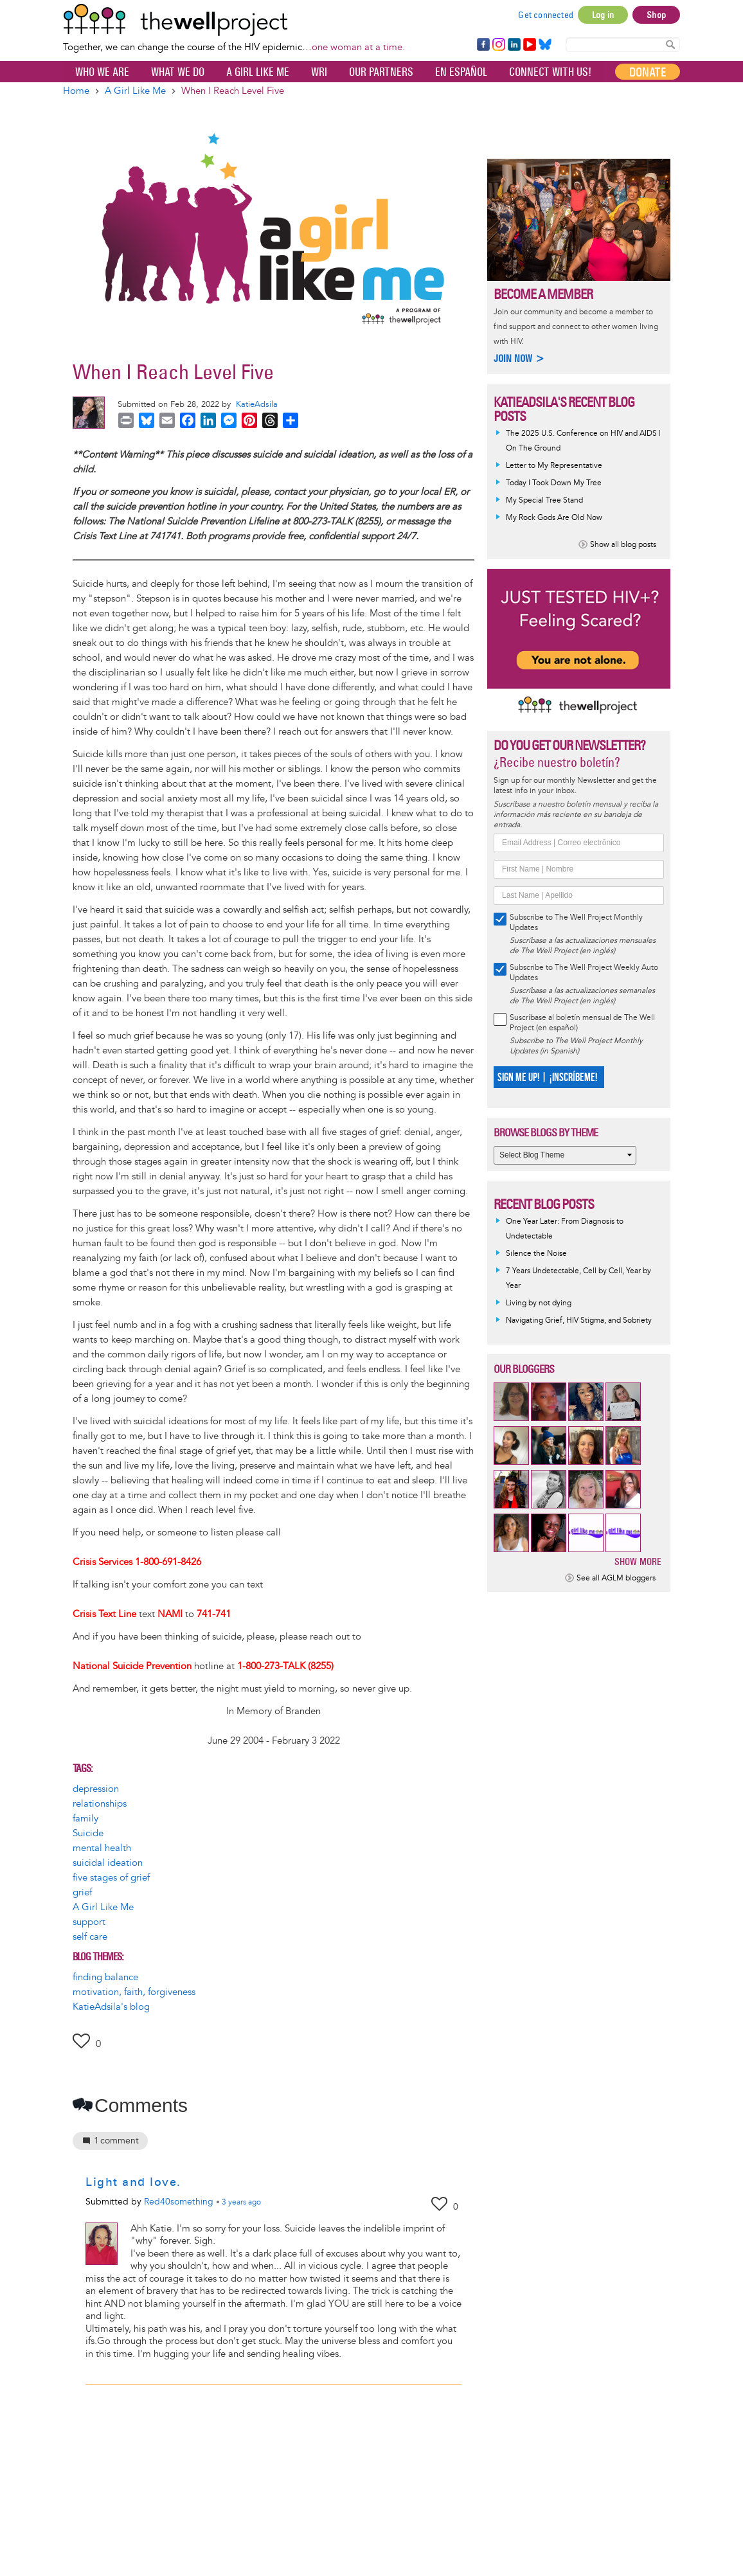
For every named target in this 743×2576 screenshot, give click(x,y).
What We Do (177, 72)
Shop (656, 15)
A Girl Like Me (257, 72)
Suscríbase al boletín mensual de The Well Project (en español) (582, 1023)
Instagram (498, 45)
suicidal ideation (108, 1863)
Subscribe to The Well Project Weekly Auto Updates (584, 973)
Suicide (88, 1833)
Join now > (519, 358)
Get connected (545, 15)
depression (96, 1789)
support (89, 1922)
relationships (100, 1804)
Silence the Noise (536, 1253)
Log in (603, 15)
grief (82, 1892)
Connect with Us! (550, 72)
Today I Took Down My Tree (554, 483)
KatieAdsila (257, 404)
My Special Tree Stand (544, 500)
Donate (647, 72)
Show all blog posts (623, 545)
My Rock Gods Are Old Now (554, 518)
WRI (319, 72)
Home (76, 91)
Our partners (381, 72)
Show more (637, 1561)
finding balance (105, 1977)
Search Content (670, 44)
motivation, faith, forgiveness (134, 1992)
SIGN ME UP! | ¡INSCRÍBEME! (547, 1077)
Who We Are (102, 72)
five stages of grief (111, 1878)
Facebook (482, 45)
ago (241, 2202)
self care (90, 1937)
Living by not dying (538, 1303)
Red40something (178, 2201)
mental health (102, 1848)
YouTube (528, 45)
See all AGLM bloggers (616, 1578)
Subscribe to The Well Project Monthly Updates (576, 923)
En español (461, 72)
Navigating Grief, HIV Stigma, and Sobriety (579, 1320)
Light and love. (133, 2182)
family (85, 1818)
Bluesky (545, 45)
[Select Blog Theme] (565, 1155)
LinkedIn (514, 45)
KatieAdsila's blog (111, 2007)
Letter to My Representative (554, 465)
